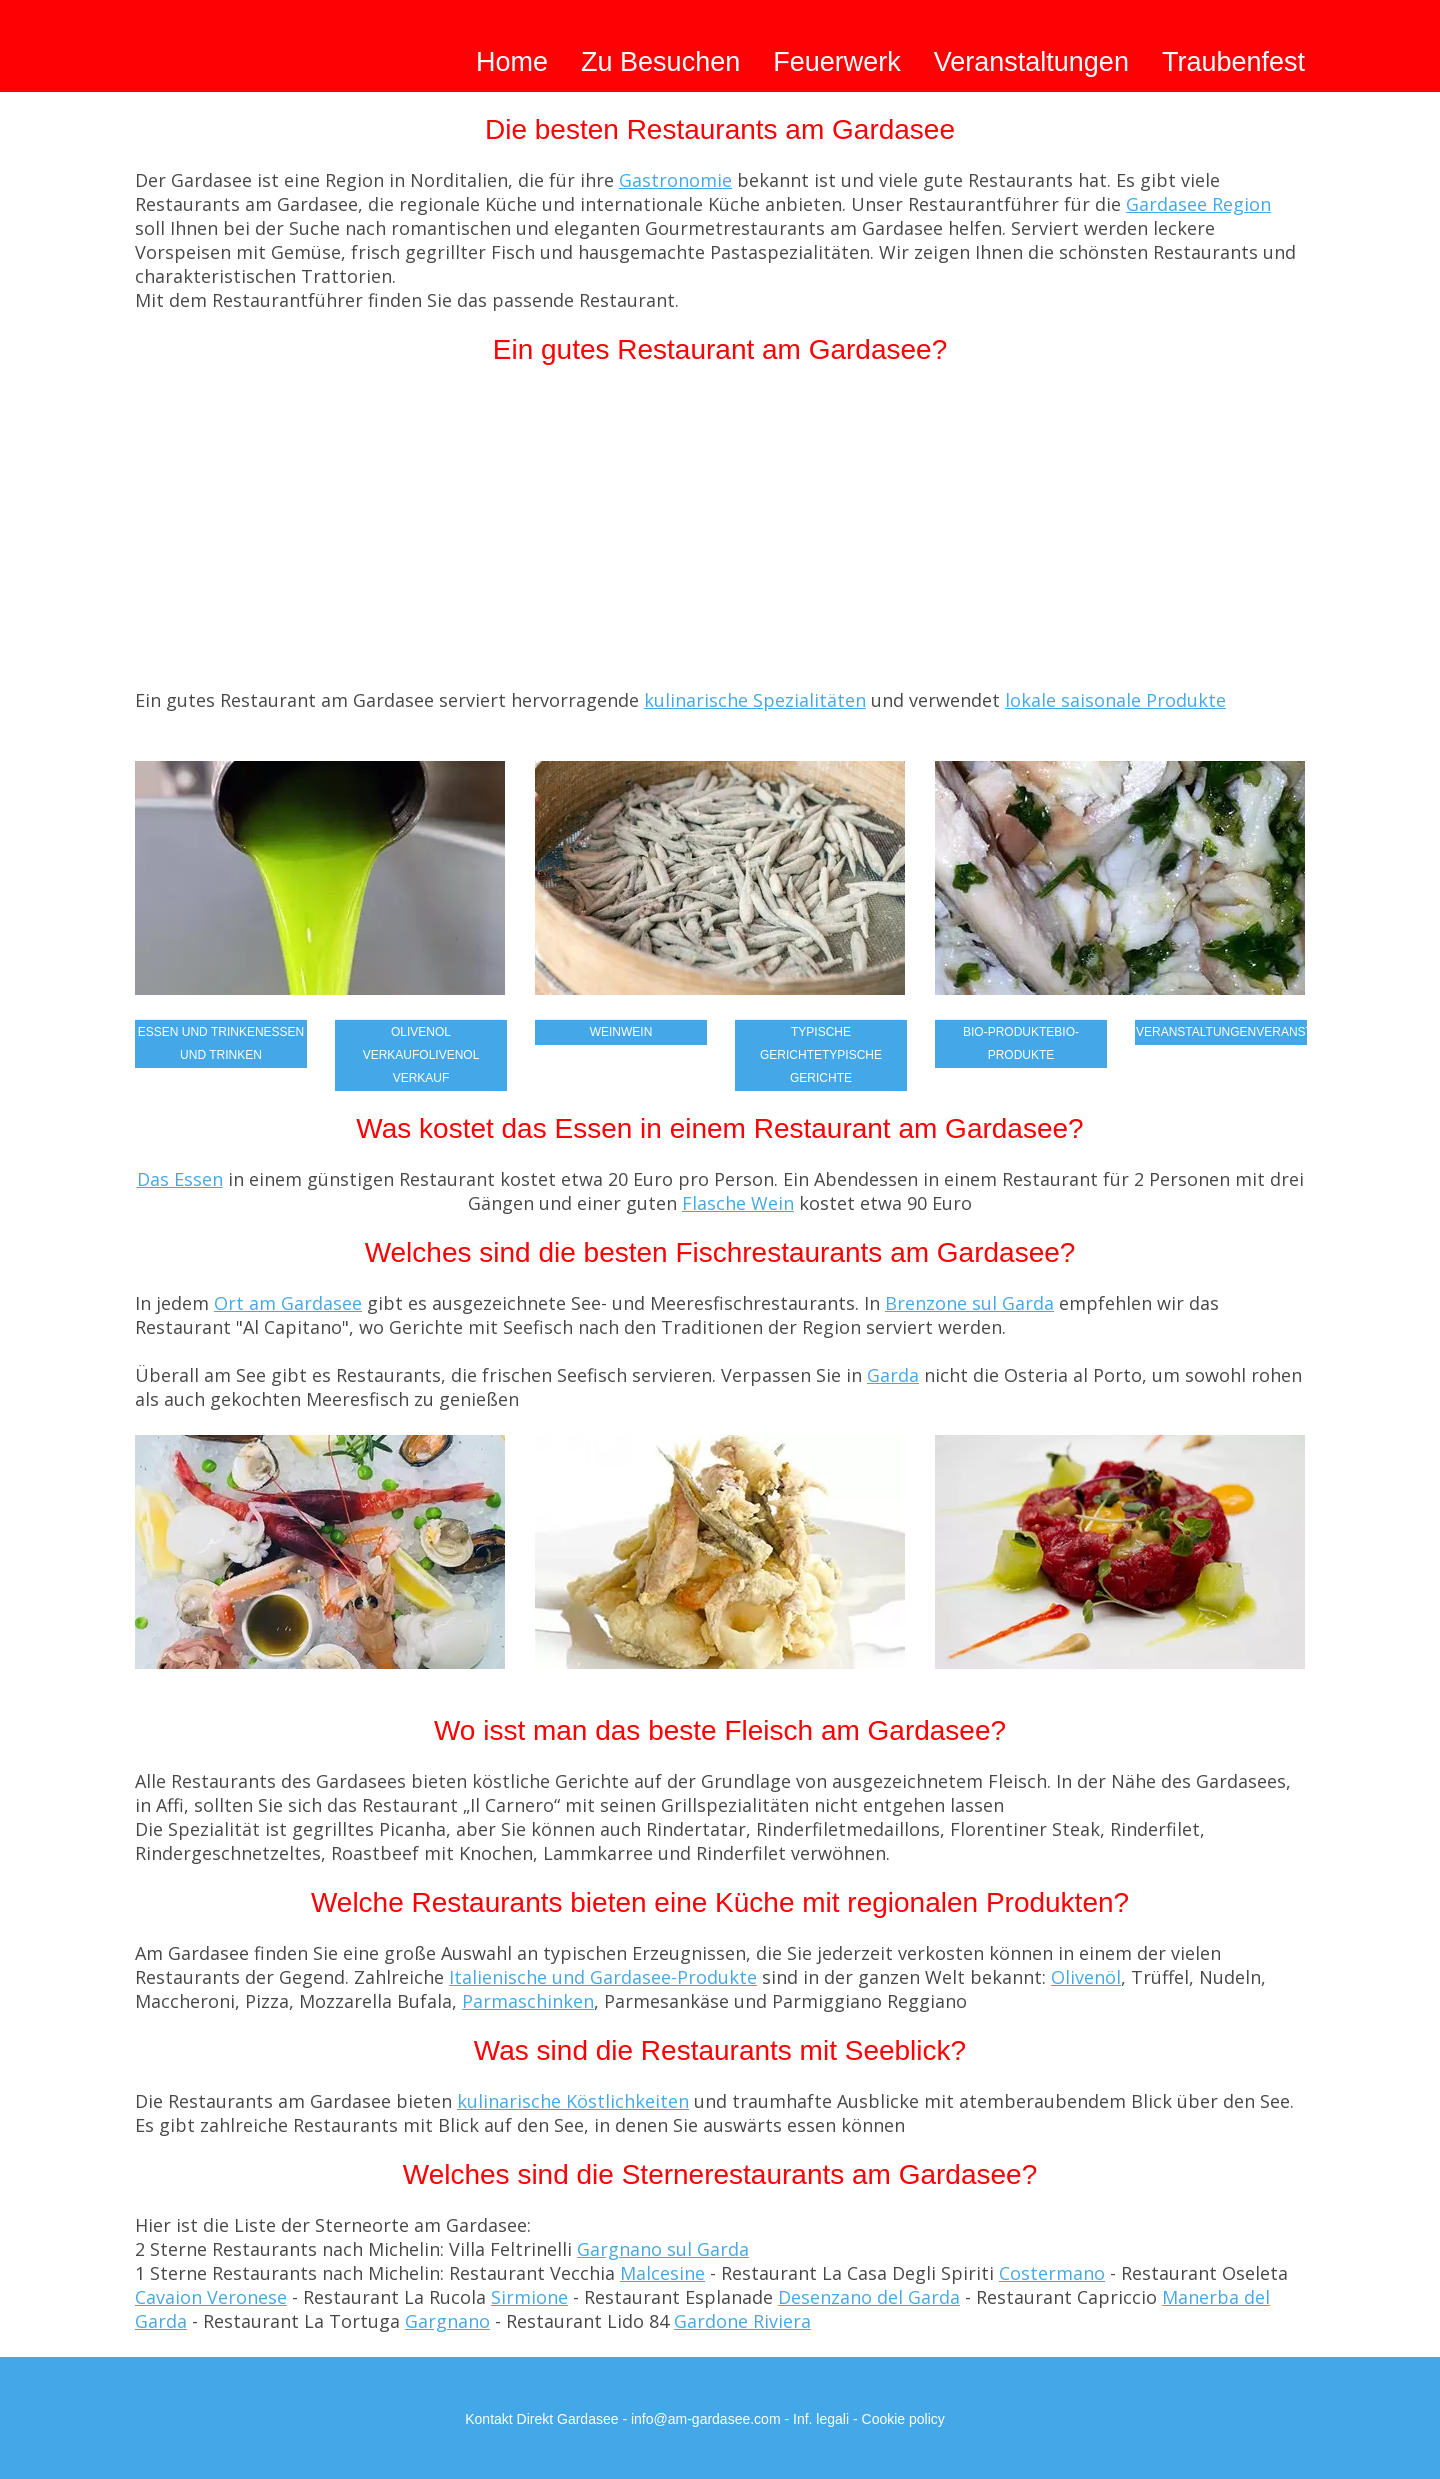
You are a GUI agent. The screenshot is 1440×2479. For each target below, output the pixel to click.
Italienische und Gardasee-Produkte (603, 1977)
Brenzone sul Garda (969, 1303)
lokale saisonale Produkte (1115, 700)
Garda (893, 1375)
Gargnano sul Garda (663, 2249)
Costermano (1052, 2273)
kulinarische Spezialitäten (755, 700)
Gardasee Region (1198, 204)
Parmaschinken (528, 2001)
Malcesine (662, 2273)
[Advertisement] (720, 538)
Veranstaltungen (1031, 62)
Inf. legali (821, 2419)
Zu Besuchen (660, 62)
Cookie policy (903, 2419)
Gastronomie (675, 180)
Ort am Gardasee (288, 1303)
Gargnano (447, 2321)
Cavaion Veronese (211, 2297)
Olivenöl (1086, 1977)
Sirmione (529, 2297)
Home (512, 62)
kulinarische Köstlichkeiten (573, 2101)
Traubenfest (1233, 62)
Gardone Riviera (742, 2321)
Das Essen (180, 1179)
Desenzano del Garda (869, 2297)
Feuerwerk (837, 62)
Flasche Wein (738, 1203)
